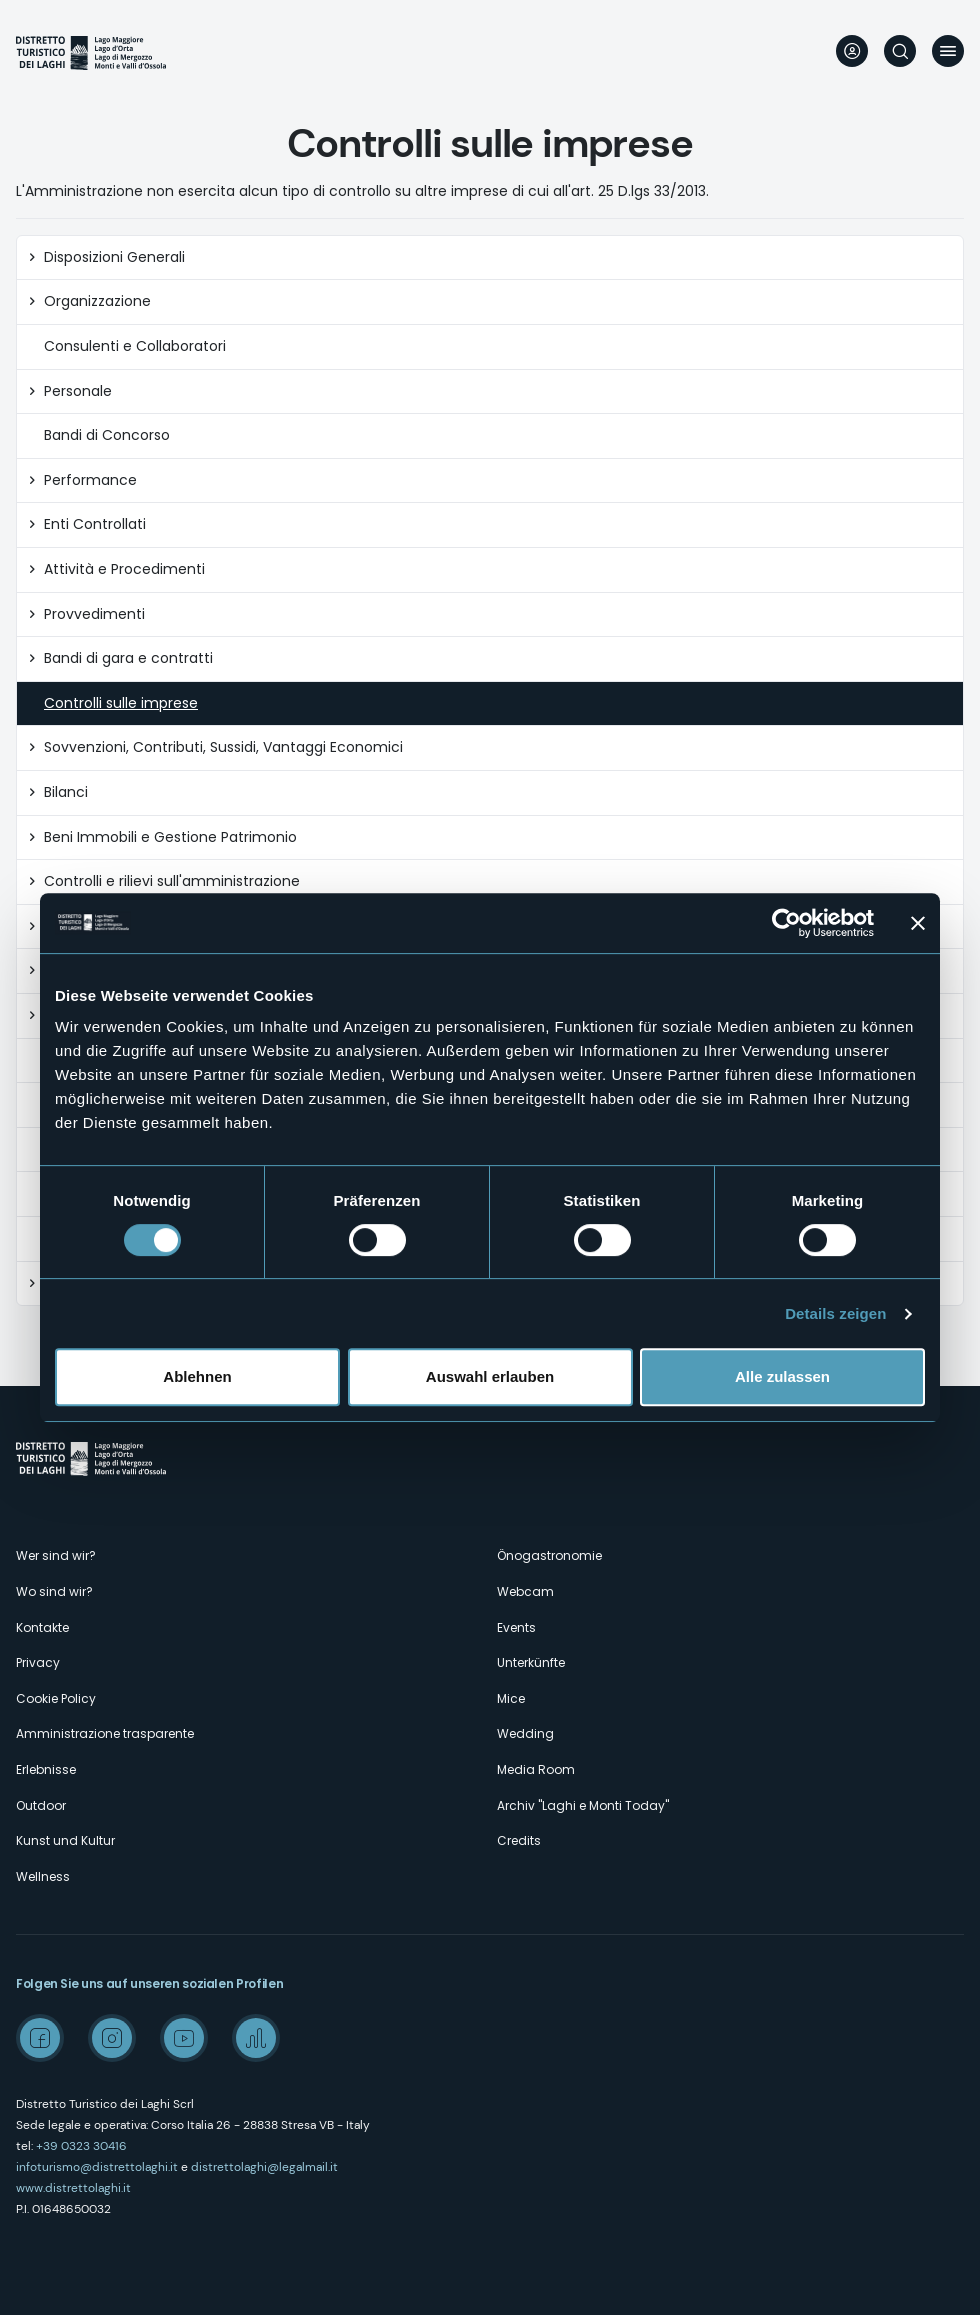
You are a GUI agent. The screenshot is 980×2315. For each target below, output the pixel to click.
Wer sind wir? (56, 1555)
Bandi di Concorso (107, 435)
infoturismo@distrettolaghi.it (97, 2167)
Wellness (43, 1876)
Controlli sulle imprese (121, 703)
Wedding (525, 1733)
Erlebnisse (46, 1769)
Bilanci (66, 792)
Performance (90, 480)
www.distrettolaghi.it (73, 2188)
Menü (948, 51)
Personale (78, 391)
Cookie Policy (56, 1698)
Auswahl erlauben (490, 1376)
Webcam (525, 1591)
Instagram (112, 2038)
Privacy (38, 1662)
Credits (519, 1840)
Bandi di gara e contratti (128, 658)
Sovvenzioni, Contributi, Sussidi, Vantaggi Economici (223, 747)
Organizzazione (97, 301)
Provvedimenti (94, 614)
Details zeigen (835, 1313)
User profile (852, 51)
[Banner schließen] (918, 923)
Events (516, 1627)
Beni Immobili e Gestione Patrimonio (170, 837)
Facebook (40, 2038)
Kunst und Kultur (65, 1840)
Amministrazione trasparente (105, 1733)
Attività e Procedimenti (124, 569)
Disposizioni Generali (114, 257)
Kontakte (42, 1627)
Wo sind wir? (54, 1591)
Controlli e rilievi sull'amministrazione (172, 881)
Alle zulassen (782, 1376)
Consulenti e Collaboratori (135, 346)
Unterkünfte (531, 1662)
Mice (511, 1698)
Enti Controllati (95, 524)
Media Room (536, 1769)
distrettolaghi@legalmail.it (264, 2167)
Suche (900, 51)
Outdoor (41, 1805)
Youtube (184, 2038)
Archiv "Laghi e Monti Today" (583, 1805)
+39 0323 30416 (81, 2146)
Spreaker (256, 2038)
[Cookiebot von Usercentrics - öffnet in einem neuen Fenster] (786, 923)
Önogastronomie (549, 1555)
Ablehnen (197, 1376)
